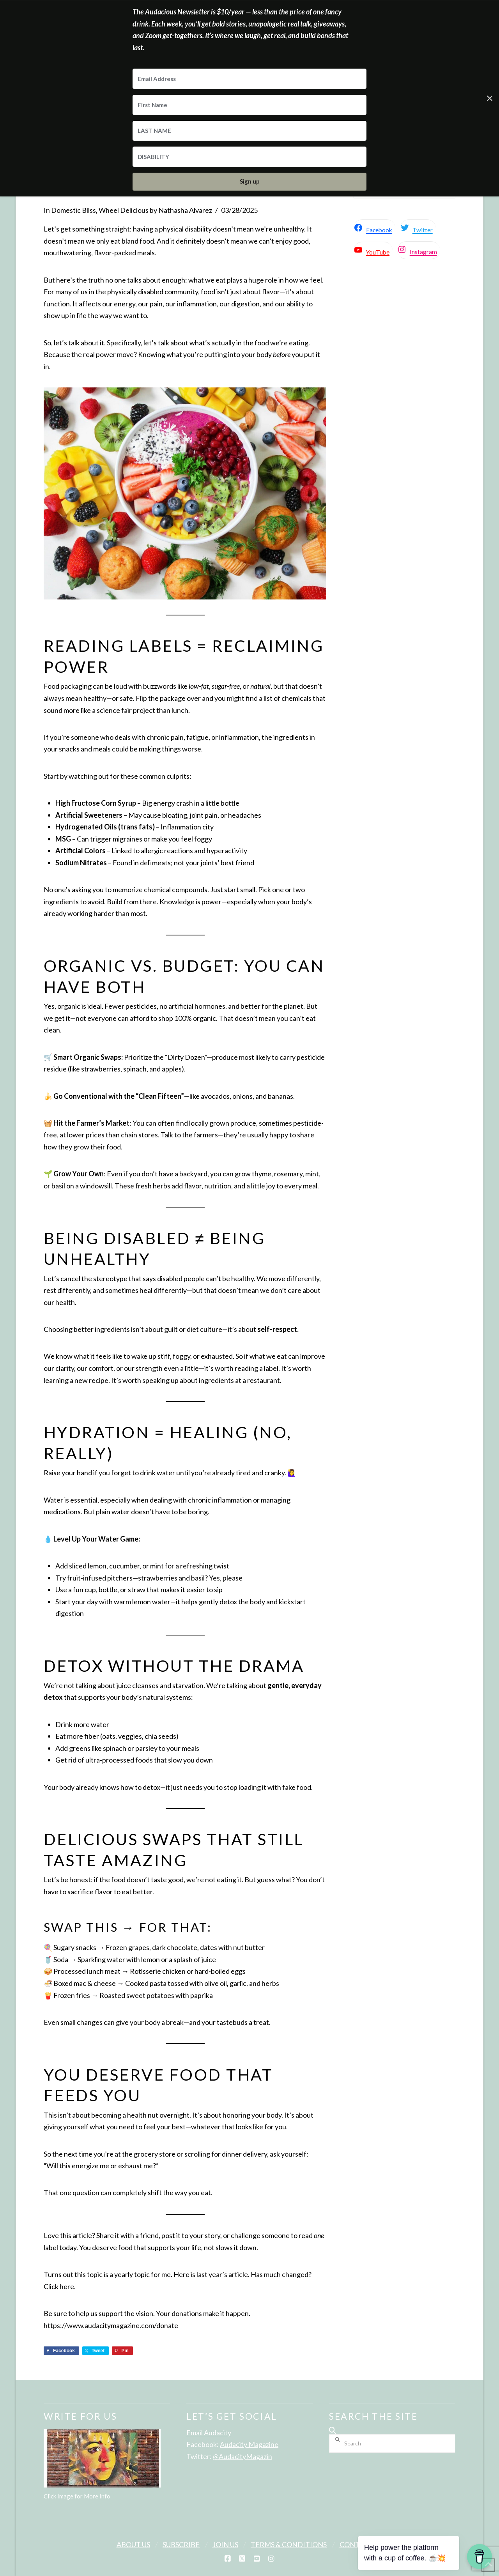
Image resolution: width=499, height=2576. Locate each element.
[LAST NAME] (249, 131)
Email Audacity (208, 2432)
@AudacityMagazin (242, 2456)
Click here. (60, 2286)
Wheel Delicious (124, 210)
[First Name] (249, 105)
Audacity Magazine (249, 2444)
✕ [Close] (490, 98)
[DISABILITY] (249, 157)
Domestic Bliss (73, 210)
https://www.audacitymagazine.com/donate (111, 2325)
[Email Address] (249, 79)
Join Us (225, 2544)
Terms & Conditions (289, 2544)
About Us (133, 2544)
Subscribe (181, 2544)
